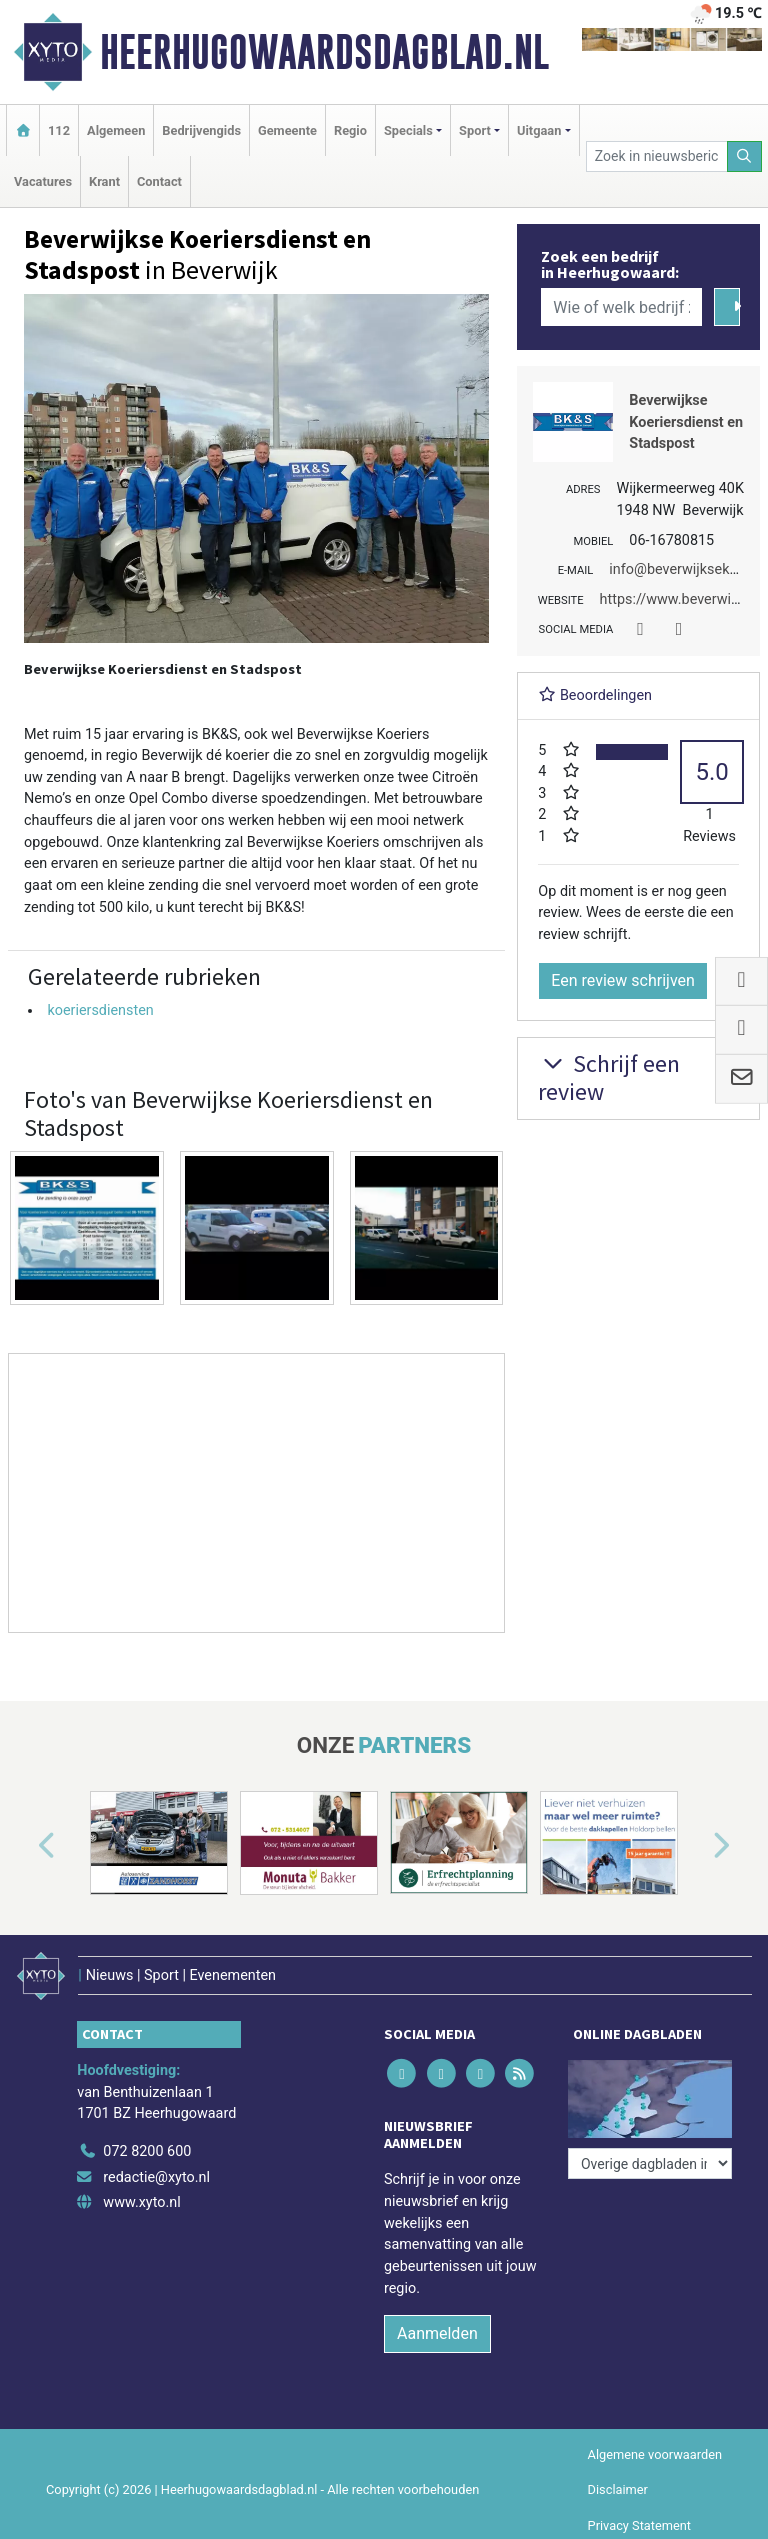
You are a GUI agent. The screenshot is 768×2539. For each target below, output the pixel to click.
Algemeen (116, 130)
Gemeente (287, 130)
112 (59, 130)
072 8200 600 (147, 2151)
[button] (24, 1847)
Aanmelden (437, 2333)
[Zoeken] (745, 156)
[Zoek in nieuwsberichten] (657, 156)
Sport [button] (475, 130)
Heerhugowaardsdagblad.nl (324, 52)
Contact (159, 181)
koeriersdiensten (100, 1010)
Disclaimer (618, 2489)
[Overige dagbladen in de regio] (650, 2163)
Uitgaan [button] (539, 130)
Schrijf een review (609, 1078)
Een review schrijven (623, 980)
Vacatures (43, 181)
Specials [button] (408, 130)
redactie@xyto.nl (156, 2177)
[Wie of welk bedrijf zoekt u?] (621, 307)
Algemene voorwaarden (655, 2454)
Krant (104, 181)
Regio (350, 130)
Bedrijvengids (201, 130)
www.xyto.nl (141, 2202)
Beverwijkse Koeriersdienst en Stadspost (686, 422)
